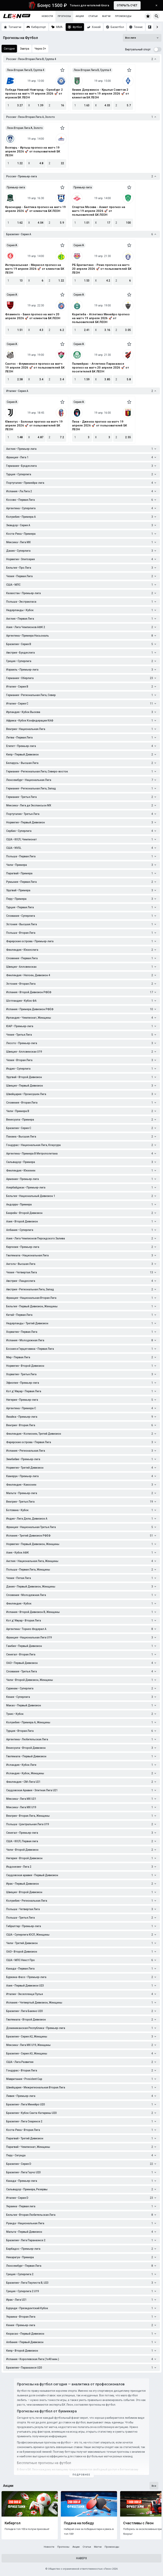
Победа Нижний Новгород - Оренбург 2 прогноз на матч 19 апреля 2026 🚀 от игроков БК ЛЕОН (34, 93)
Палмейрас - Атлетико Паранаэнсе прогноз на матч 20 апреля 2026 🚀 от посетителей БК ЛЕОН (100, 367)
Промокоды (123, 16)
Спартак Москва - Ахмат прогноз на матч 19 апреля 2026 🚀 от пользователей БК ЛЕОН (98, 210)
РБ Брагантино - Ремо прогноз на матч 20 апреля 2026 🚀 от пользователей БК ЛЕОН (101, 268)
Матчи (106, 16)
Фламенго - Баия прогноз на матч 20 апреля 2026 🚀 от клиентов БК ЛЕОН (32, 316)
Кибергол (12, 2523)
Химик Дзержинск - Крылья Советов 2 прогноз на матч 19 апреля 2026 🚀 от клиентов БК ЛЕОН (100, 93)
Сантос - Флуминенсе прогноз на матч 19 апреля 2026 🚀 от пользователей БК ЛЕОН (35, 367)
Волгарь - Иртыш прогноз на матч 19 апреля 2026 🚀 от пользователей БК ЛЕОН (32, 151)
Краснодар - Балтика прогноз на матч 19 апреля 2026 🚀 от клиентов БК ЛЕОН (35, 209)
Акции (80, 16)
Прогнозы (64, 16)
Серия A (12, 245)
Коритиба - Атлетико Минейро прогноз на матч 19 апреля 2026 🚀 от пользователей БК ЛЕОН (101, 318)
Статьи (93, 16)
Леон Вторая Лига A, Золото (25, 127)
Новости (47, 16)
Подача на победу (79, 2523)
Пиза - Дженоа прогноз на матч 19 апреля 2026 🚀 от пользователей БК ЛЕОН (99, 425)
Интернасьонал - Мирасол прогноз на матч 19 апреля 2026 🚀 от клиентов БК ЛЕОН (34, 268)
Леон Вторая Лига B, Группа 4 (25, 70)
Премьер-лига (16, 187)
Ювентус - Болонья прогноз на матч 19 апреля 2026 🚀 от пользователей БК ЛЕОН (34, 425)
